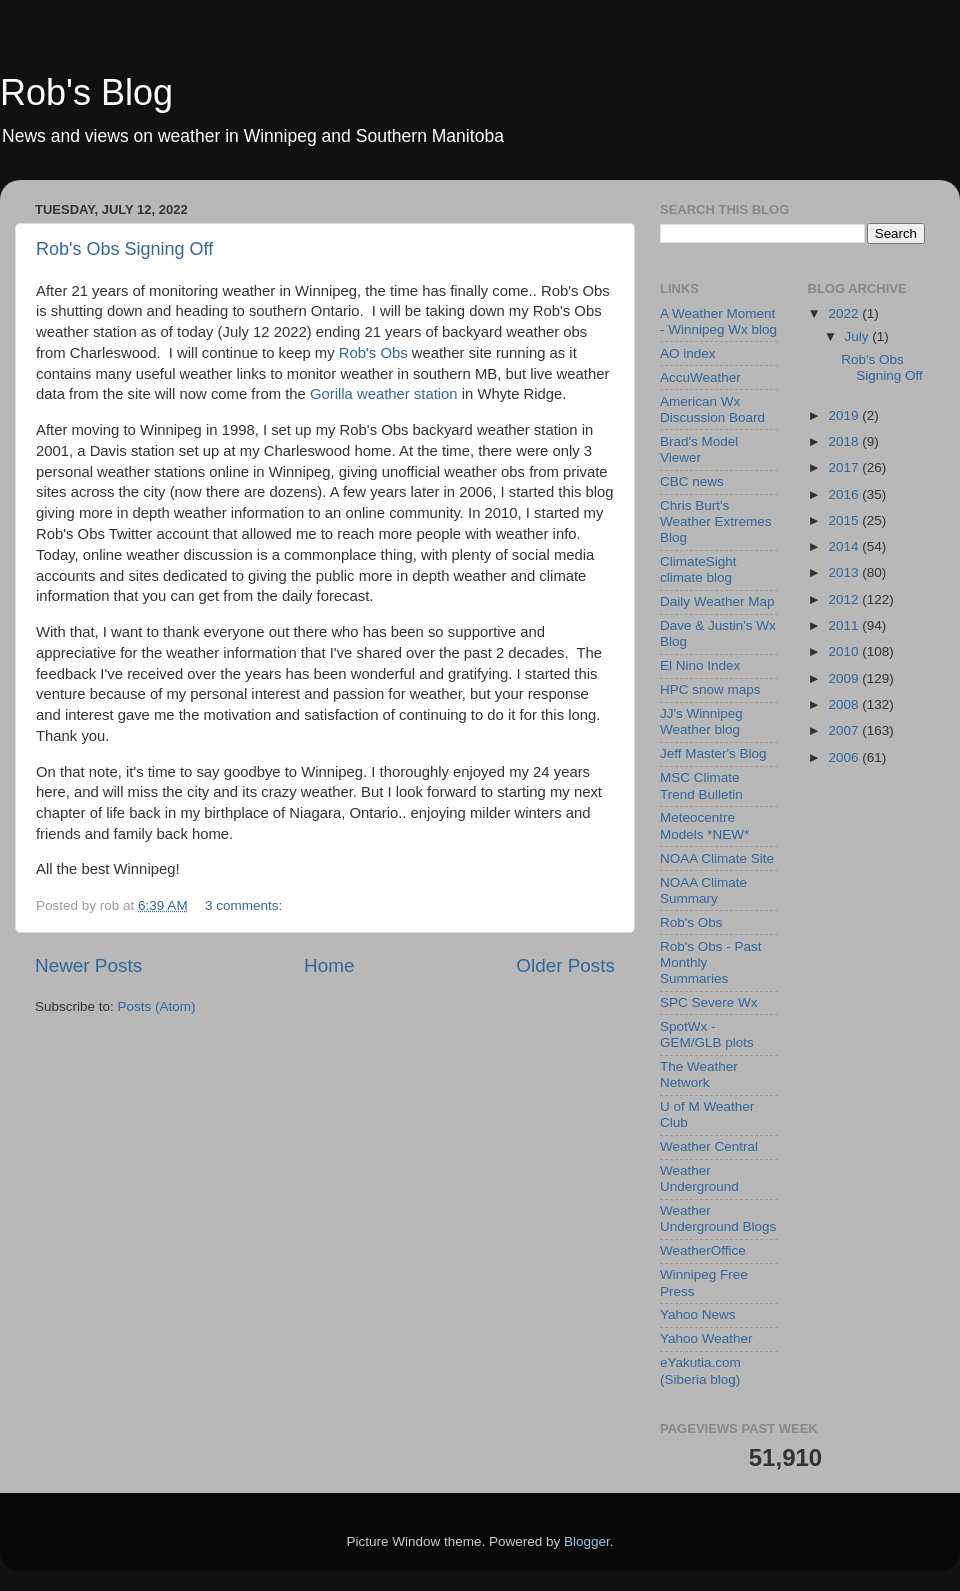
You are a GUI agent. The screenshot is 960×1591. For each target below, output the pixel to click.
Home (329, 965)
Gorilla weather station (384, 394)
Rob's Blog (86, 92)
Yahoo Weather (706, 1338)
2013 (845, 572)
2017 (845, 467)
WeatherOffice (703, 1250)
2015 (845, 520)
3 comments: (245, 905)
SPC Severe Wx (709, 1002)
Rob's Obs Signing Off (124, 249)
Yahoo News (698, 1314)
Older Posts (565, 965)
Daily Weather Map (717, 601)
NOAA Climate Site (717, 858)
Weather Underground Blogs (718, 1218)
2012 (845, 599)
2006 (845, 757)
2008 (845, 704)
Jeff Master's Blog (713, 753)
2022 (845, 313)
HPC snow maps (710, 689)
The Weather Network (699, 1074)
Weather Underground (699, 1178)
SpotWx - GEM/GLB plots (707, 1034)
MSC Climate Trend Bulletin (701, 785)
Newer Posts (88, 965)
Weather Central (709, 1146)
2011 (845, 625)
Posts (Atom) (157, 1006)
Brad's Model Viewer (699, 449)
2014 (845, 546)
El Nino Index (700, 665)
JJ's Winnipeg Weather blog (701, 721)
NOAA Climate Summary (703, 890)
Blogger (587, 1541)
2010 (845, 651)
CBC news (692, 481)
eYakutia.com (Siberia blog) (700, 1370)
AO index (688, 353)
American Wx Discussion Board (712, 409)
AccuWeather (700, 377)
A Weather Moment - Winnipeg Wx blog (718, 321)
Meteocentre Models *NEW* (704, 825)
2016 (845, 494)
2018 (845, 441)
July (859, 336)
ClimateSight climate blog (698, 569)
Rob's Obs (373, 353)
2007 (845, 730)
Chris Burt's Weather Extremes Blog (716, 521)
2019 (845, 415)
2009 (845, 678)
